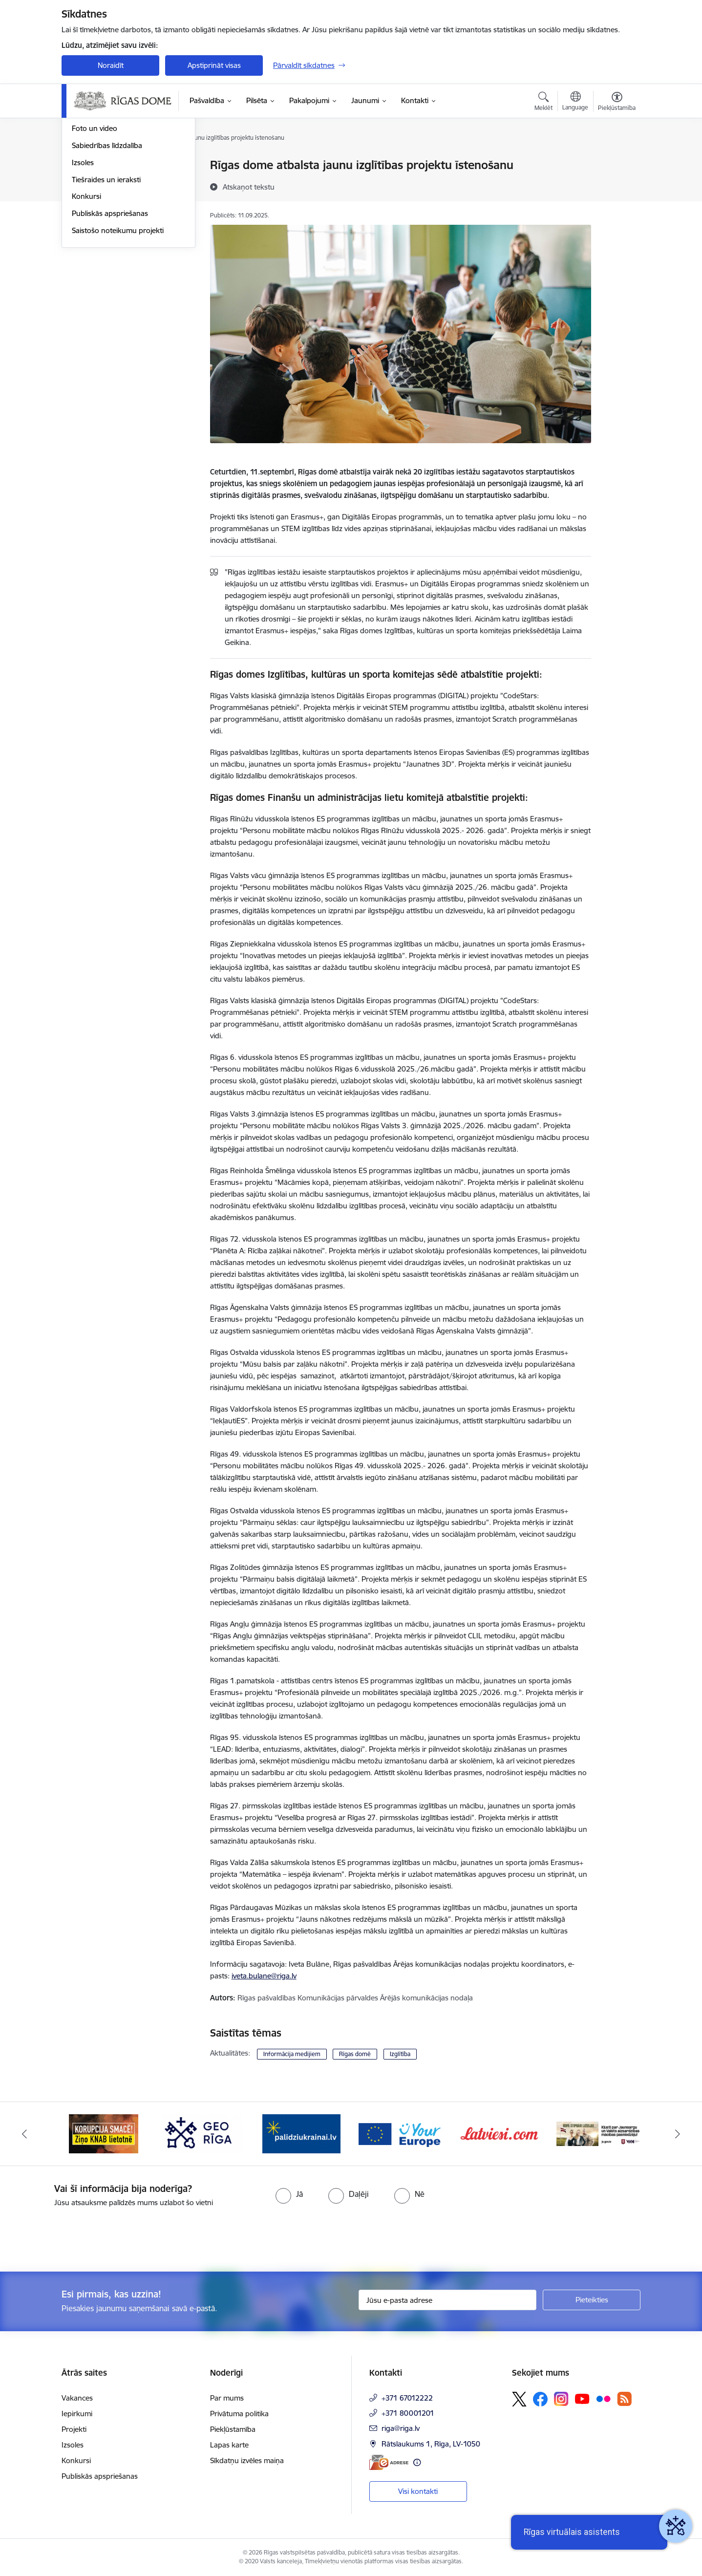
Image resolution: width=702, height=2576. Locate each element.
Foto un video (94, 233)
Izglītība (400, 2054)
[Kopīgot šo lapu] (616, 185)
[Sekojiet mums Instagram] (561, 2399)
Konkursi (86, 301)
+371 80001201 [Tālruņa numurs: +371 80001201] (408, 2413)
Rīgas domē (355, 2054)
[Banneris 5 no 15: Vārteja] (401, 2133)
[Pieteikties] (591, 2300)
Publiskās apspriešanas (110, 318)
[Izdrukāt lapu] (616, 161)
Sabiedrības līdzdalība (107, 250)
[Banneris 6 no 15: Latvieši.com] (499, 2133)
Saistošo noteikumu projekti (118, 335)
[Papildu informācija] (417, 2462)
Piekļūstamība (232, 2429)
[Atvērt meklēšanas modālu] (543, 102)
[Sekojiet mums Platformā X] (519, 2399)
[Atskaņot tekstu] (249, 187)
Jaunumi (86, 166)
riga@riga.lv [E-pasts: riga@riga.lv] (401, 2428)
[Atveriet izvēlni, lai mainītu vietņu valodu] (575, 102)
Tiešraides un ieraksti (106, 284)
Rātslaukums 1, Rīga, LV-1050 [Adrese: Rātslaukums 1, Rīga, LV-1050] (431, 2443)
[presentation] (81, 2235)
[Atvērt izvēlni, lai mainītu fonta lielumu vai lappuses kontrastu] (616, 102)
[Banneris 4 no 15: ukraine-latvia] (301, 2133)
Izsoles (83, 267)
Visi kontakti (418, 2491)
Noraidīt (111, 65)
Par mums (227, 2398)
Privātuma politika (239, 2413)
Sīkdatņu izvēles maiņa (247, 2460)
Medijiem (86, 199)
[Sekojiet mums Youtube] (582, 2398)
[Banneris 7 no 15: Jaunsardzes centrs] (598, 2133)
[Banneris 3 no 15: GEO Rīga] (202, 2133)
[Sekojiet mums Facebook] (540, 2399)
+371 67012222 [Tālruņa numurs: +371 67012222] (407, 2398)
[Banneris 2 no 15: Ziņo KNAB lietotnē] (103, 2133)
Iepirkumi (77, 2413)
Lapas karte (229, 2444)
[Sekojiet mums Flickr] (603, 2398)
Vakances (77, 2398)
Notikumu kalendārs (105, 182)
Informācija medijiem (291, 2054)
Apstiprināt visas (214, 65)
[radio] (289, 2194)
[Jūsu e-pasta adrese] (448, 2300)
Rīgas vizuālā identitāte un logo (123, 216)
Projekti (74, 2429)
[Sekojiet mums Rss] (624, 2399)
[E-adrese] (388, 2462)
